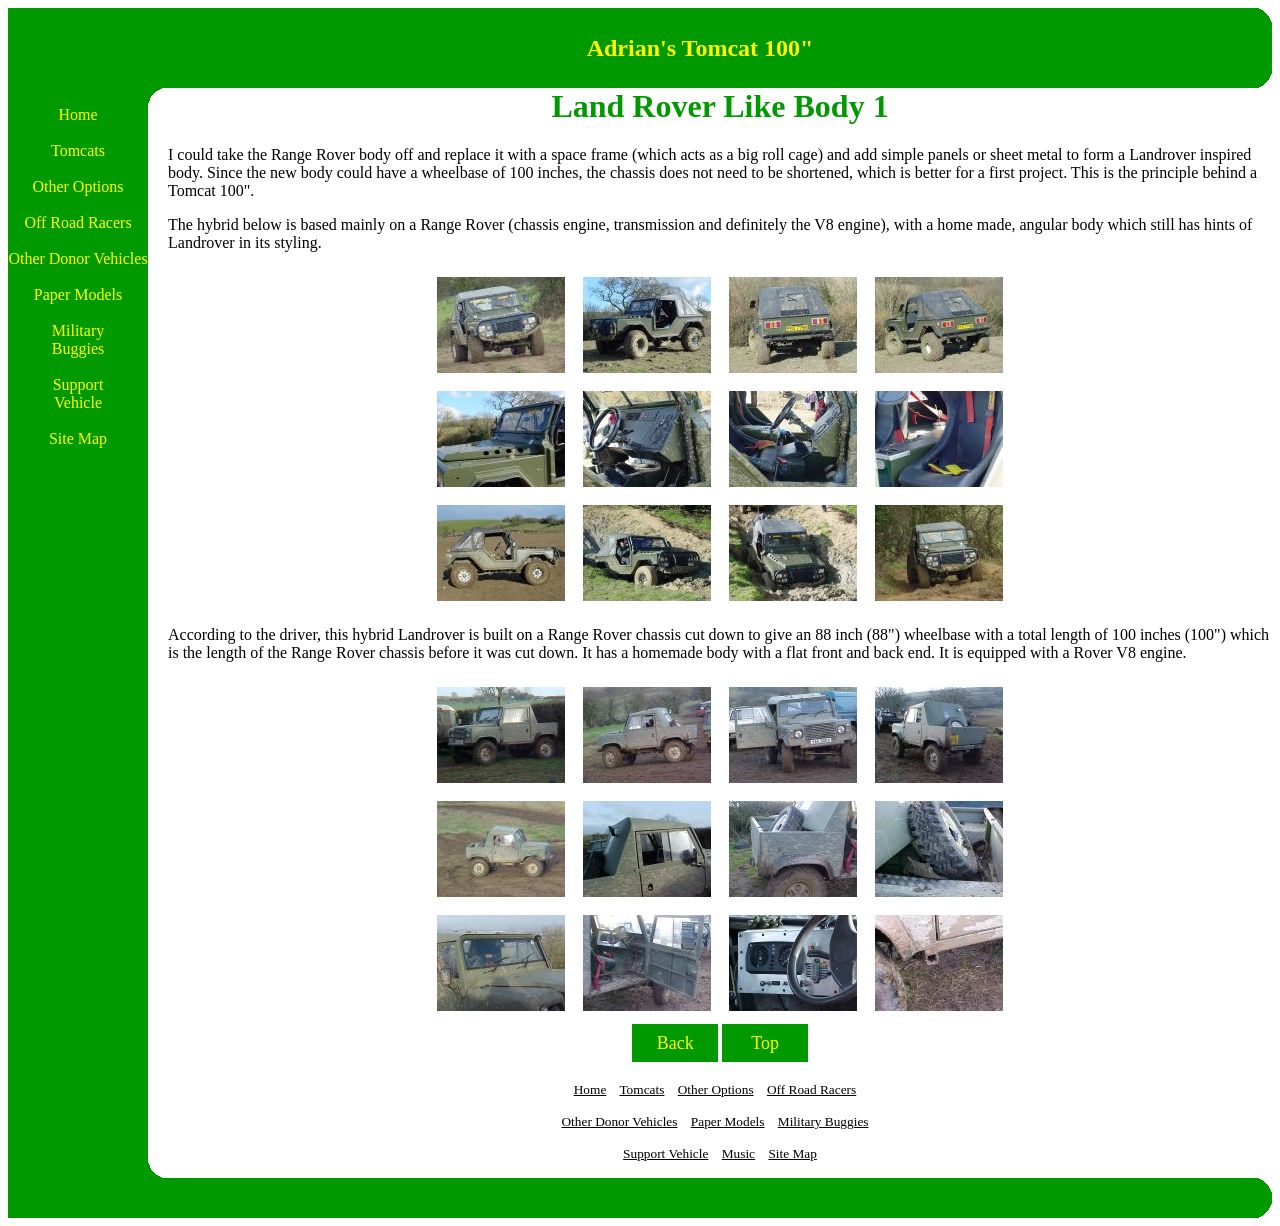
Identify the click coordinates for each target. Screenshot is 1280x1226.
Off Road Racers (811, 1089)
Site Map (792, 1153)
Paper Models (728, 1121)
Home (590, 1089)
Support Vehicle (665, 1153)
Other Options (716, 1089)
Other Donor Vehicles (619, 1121)
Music (738, 1153)
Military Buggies (823, 1121)
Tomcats (641, 1089)
